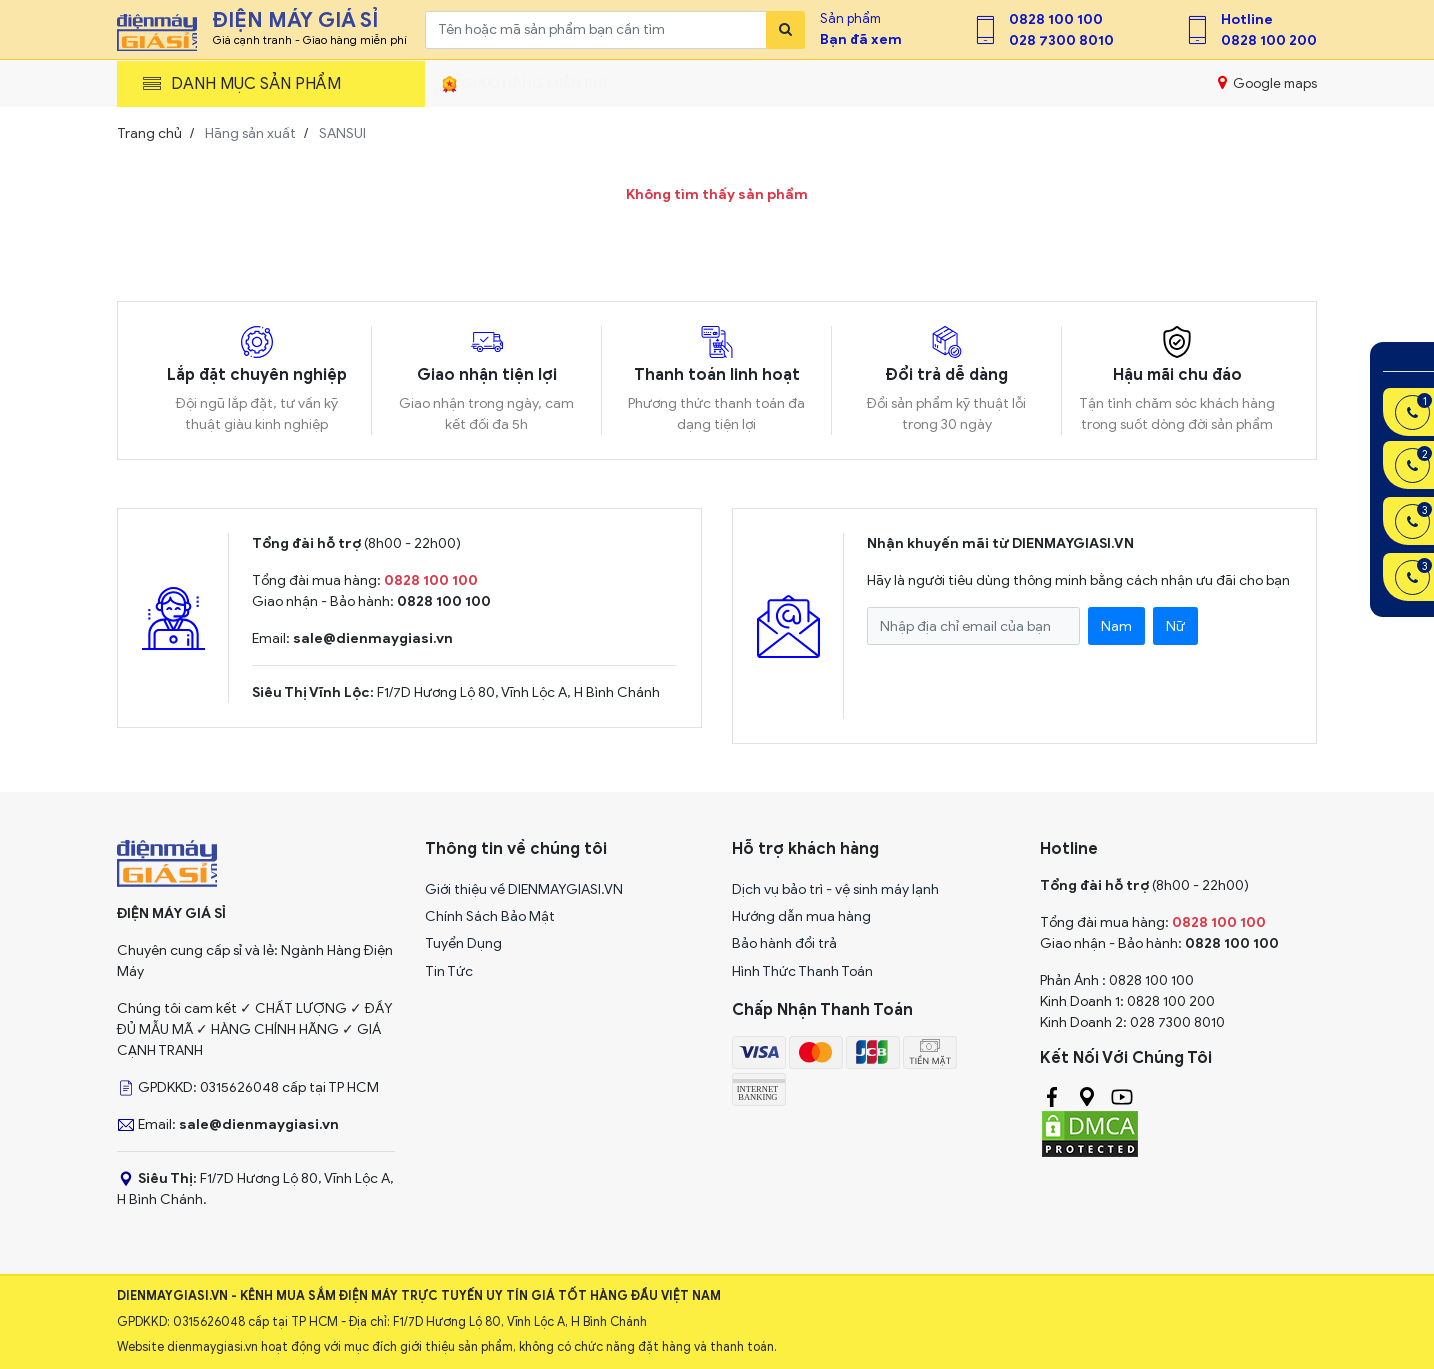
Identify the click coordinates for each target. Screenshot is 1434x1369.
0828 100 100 (1056, 19)
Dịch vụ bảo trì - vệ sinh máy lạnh (835, 889)
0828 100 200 (1269, 40)
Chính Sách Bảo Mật (490, 916)
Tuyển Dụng (463, 943)
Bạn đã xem (861, 39)
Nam (1116, 626)
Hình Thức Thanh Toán (802, 971)
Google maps (1267, 83)
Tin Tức (449, 971)
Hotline (1247, 19)
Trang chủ (149, 133)
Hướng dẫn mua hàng (801, 916)
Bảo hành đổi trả (784, 943)
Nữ (1175, 626)
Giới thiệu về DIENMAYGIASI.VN (524, 889)
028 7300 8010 (1061, 40)
